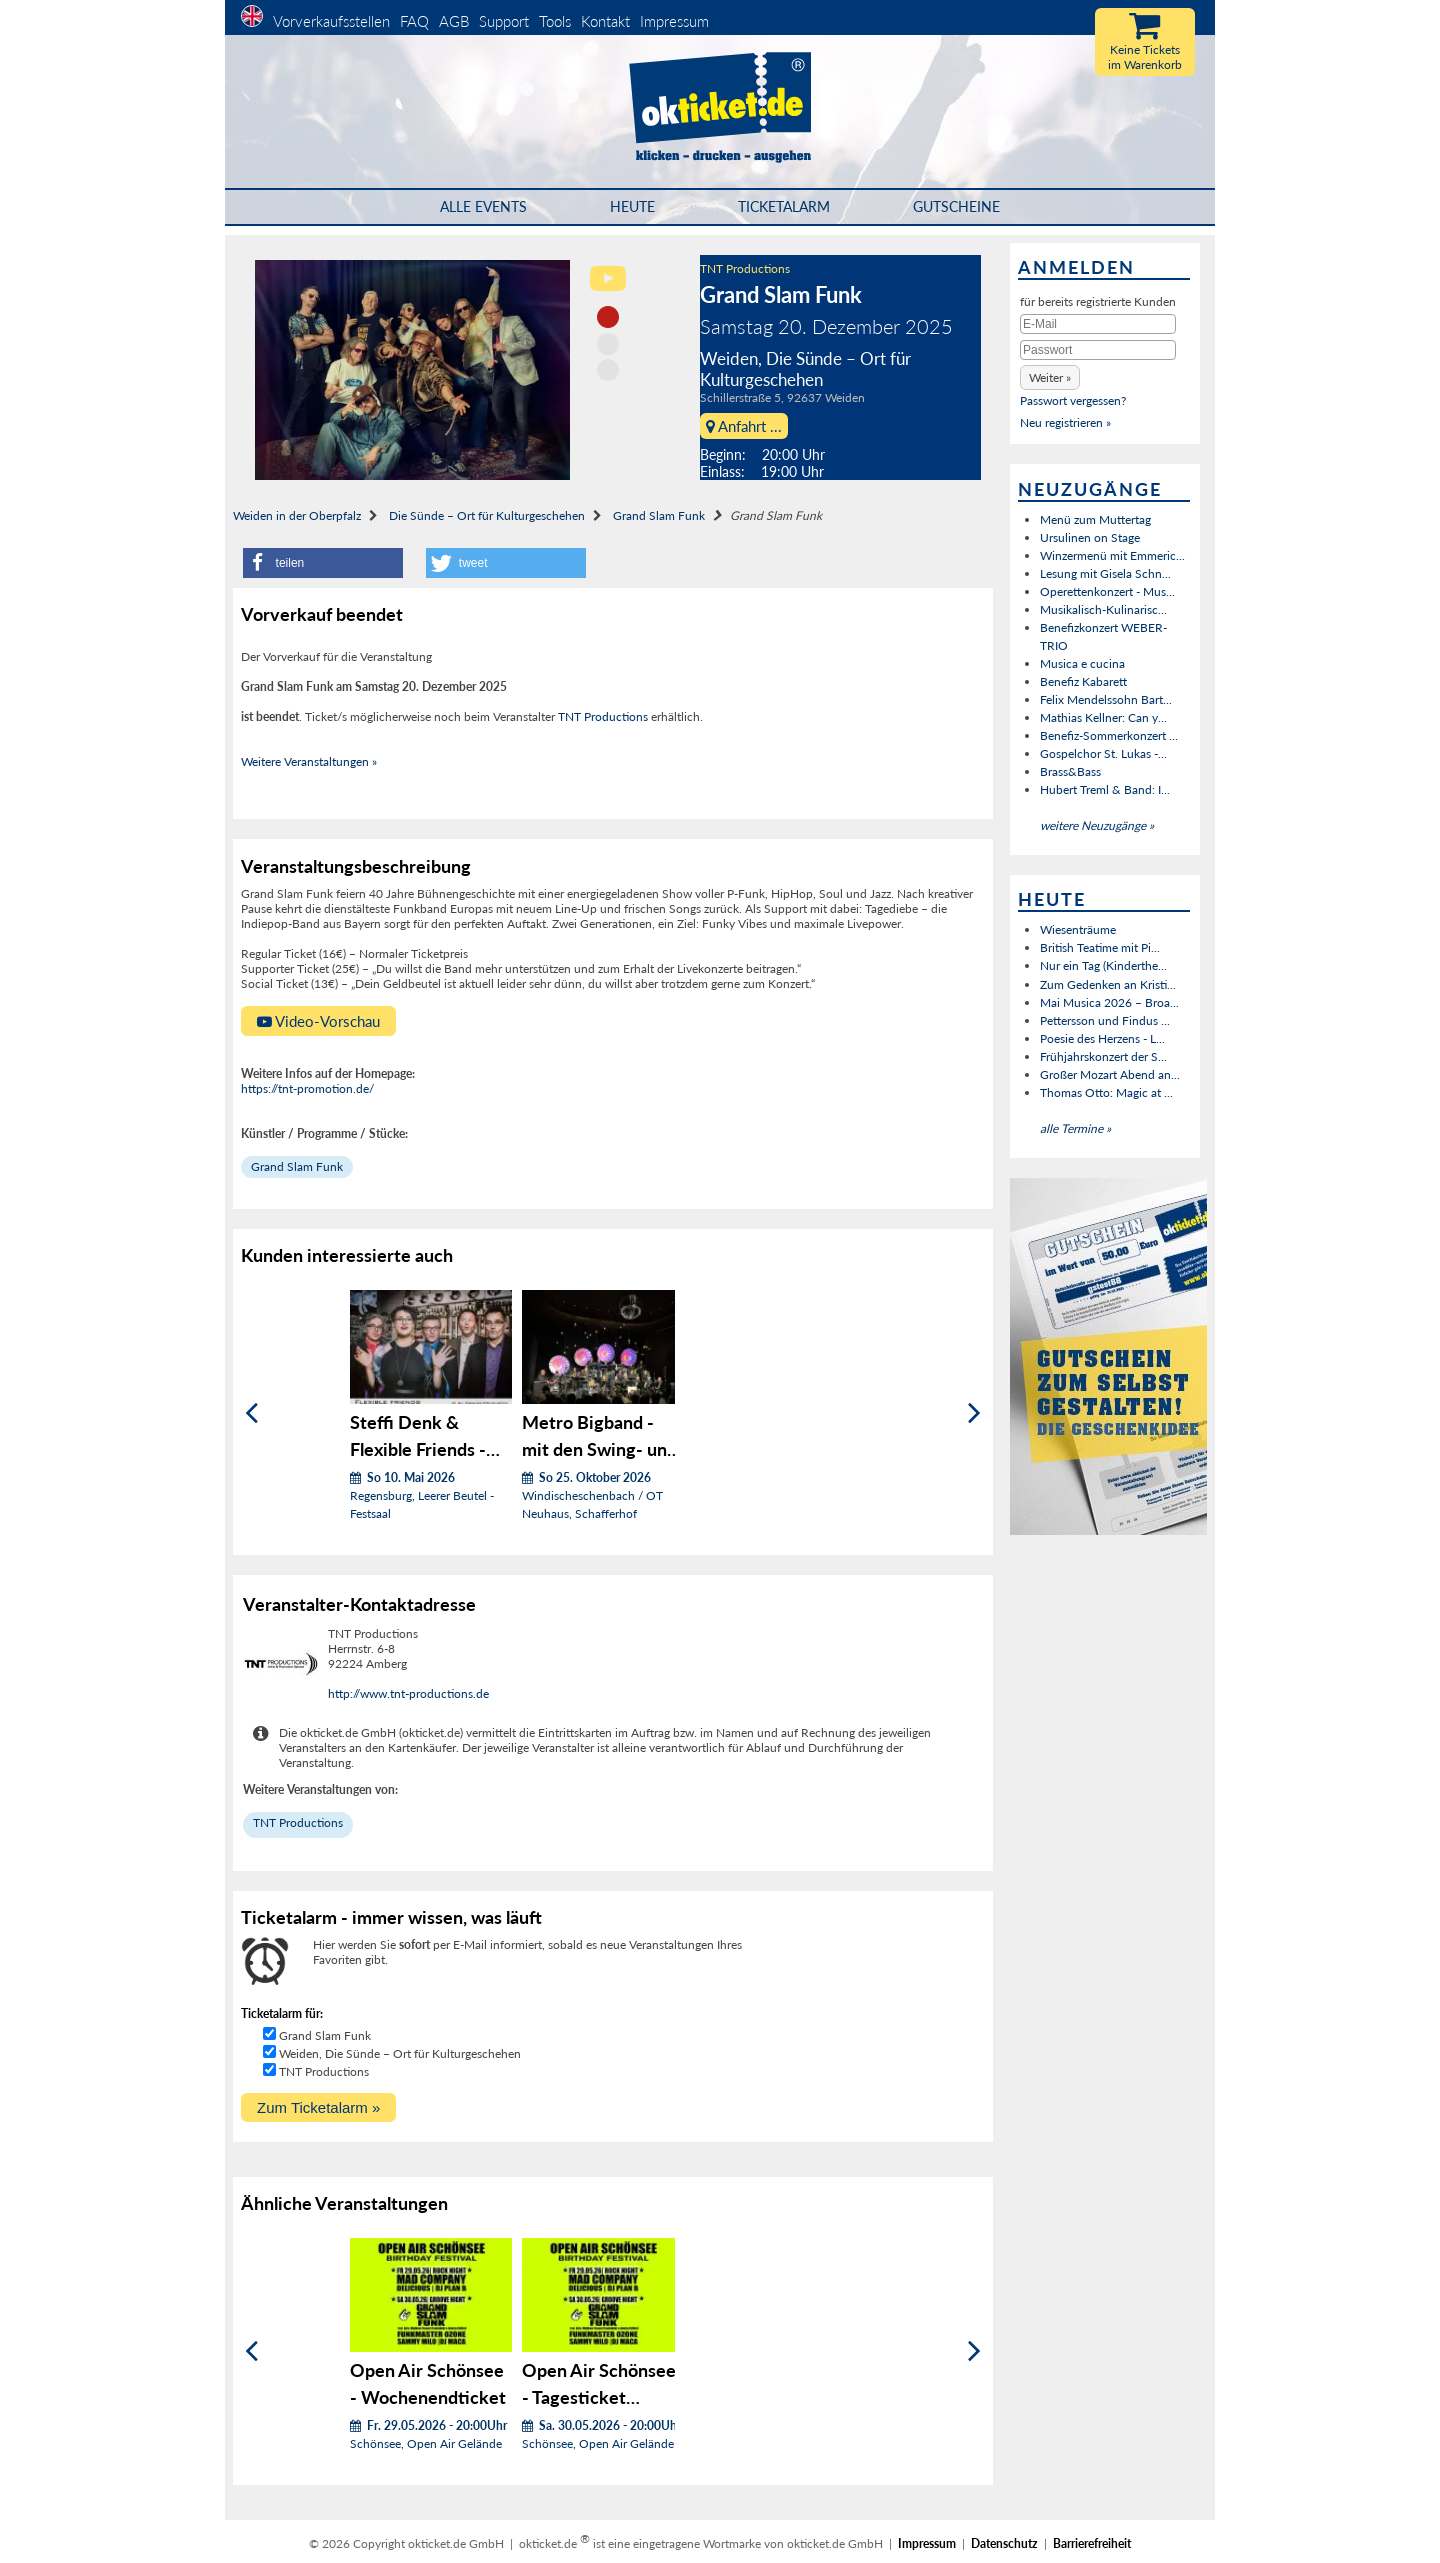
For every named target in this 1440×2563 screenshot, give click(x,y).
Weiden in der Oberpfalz (297, 515)
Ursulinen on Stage (1090, 537)
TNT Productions (745, 268)
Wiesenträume (1078, 929)
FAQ (414, 21)
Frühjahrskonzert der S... (1103, 1056)
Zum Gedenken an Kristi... (1108, 984)
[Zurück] (251, 1412)
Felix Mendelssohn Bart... (1106, 699)
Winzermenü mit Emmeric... (1112, 555)
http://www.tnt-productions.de (408, 1693)
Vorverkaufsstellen (331, 21)
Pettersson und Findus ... (1105, 1020)
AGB (454, 21)
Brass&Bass (1070, 771)
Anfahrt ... (744, 426)
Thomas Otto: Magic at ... (1106, 1092)
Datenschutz (1004, 2543)
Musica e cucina (1082, 663)
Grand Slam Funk (659, 515)
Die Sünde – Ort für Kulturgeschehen (487, 515)
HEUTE (632, 206)
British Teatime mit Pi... (1100, 947)
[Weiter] (974, 1412)
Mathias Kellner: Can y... (1103, 717)
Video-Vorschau (318, 1021)
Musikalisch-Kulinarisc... (1103, 609)
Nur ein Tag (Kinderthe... (1103, 965)
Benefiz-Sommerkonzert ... (1109, 735)
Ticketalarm (784, 206)
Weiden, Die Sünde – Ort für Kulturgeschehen (400, 2053)
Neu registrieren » (1065, 422)
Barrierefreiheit (1092, 2543)
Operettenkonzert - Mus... (1107, 591)
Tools (555, 21)
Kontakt (605, 21)
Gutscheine (956, 206)
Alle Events (483, 206)
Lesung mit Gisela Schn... (1105, 573)
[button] (323, 563)
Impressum (674, 21)
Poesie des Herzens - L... (1102, 1038)
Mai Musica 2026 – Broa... (1109, 1002)
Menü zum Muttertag (1095, 519)
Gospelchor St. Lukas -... (1103, 753)
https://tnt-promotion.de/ (307, 1088)
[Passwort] (1098, 350)
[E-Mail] (1098, 324)
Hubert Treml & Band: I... (1105, 789)
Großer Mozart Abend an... (1110, 1074)
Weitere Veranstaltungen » (309, 761)
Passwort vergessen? (1073, 400)
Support (504, 21)
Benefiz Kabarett (1083, 681)
